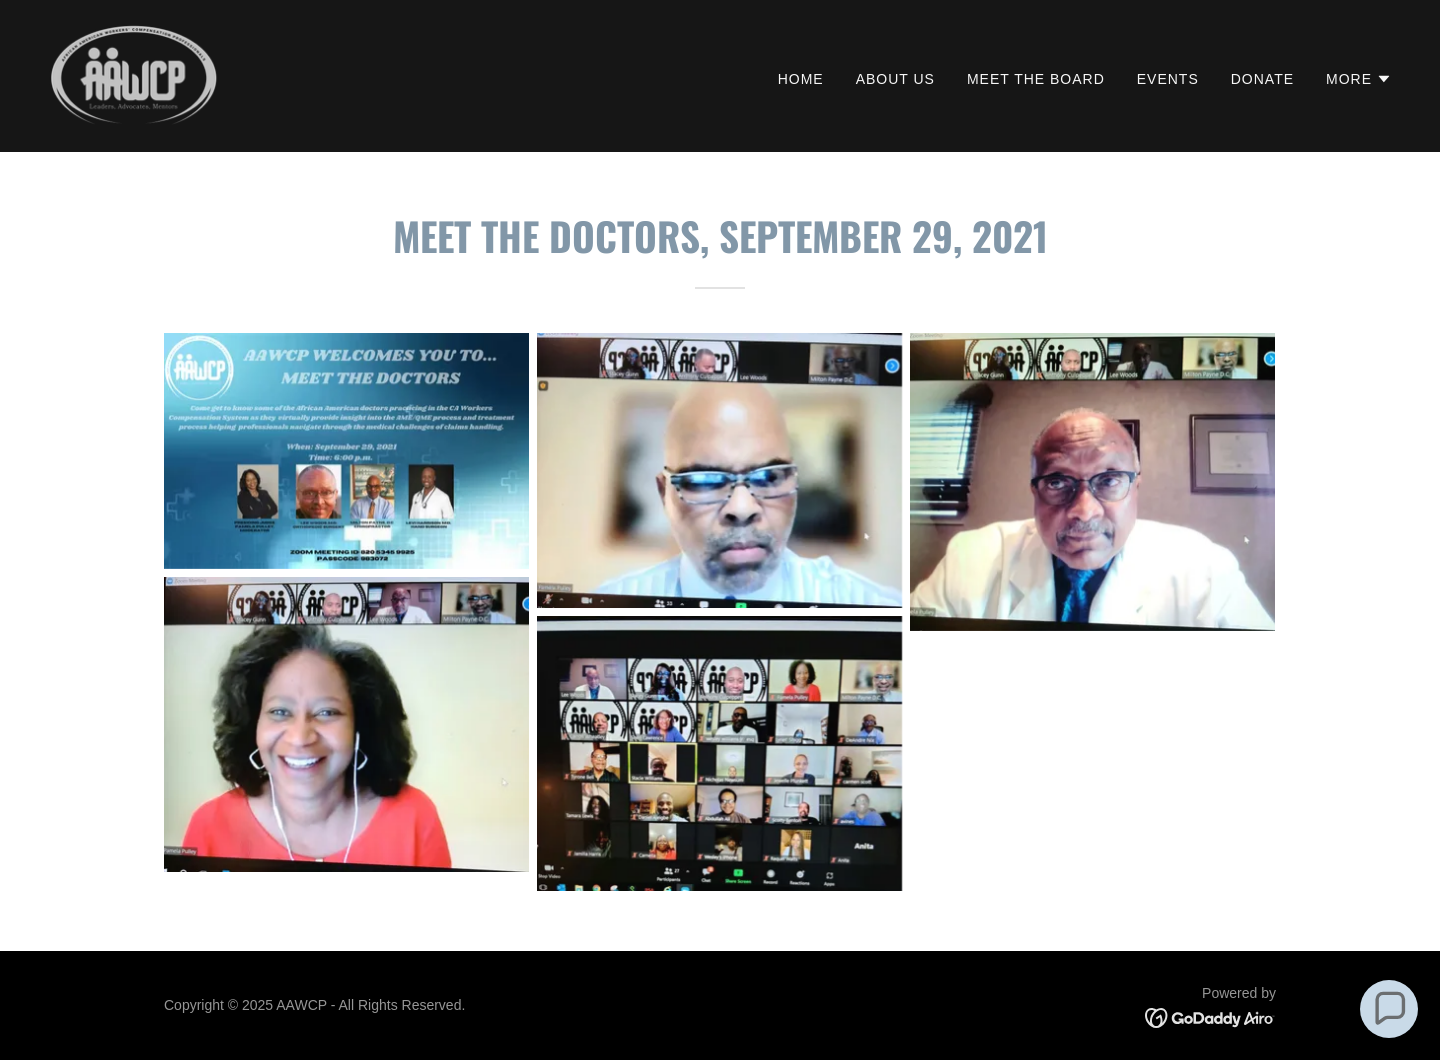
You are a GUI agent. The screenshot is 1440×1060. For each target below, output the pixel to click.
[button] (1359, 79)
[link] (133, 74)
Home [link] (801, 79)
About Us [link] (895, 79)
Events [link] (1168, 79)
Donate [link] (1262, 79)
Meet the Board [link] (1036, 79)
